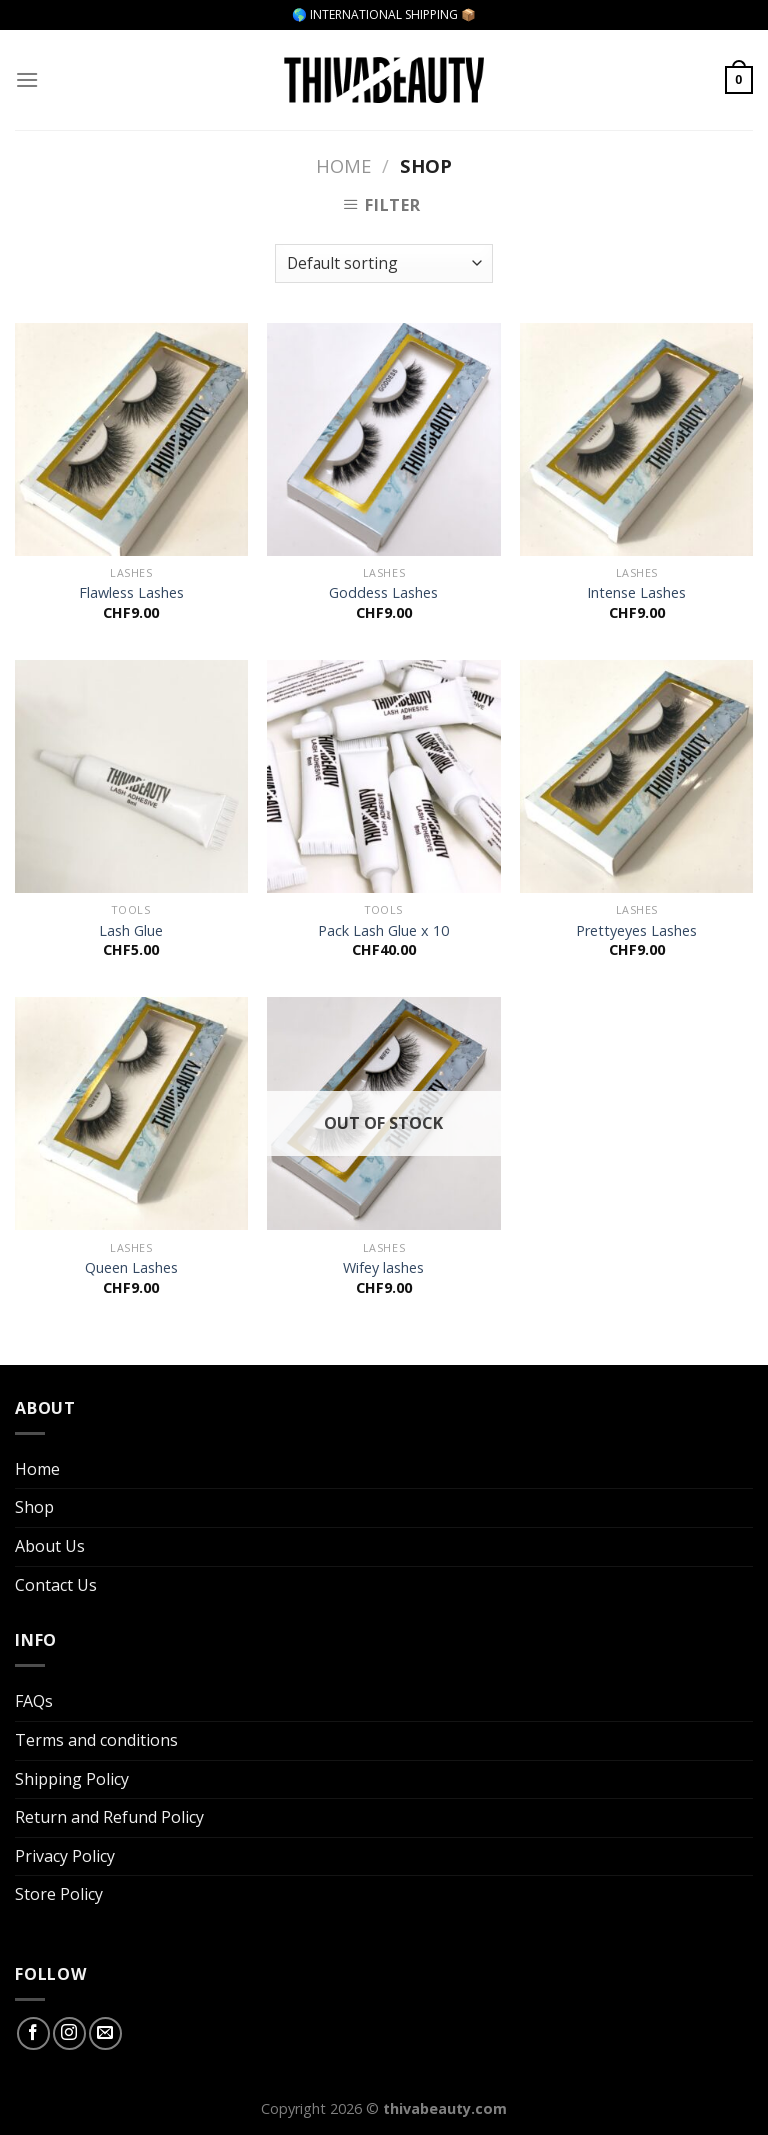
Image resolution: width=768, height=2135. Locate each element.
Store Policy (59, 1894)
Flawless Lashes (131, 593)
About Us (50, 1546)
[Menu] (27, 79)
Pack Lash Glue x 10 (383, 931)
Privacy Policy (65, 1856)
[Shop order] (384, 263)
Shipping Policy (72, 1779)
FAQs (34, 1701)
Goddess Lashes (383, 593)
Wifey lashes (383, 1268)
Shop (34, 1507)
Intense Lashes (636, 593)
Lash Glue (131, 931)
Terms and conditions (96, 1740)
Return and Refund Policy (109, 1817)
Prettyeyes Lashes (636, 931)
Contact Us (56, 1585)
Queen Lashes (131, 1268)
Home (343, 165)
